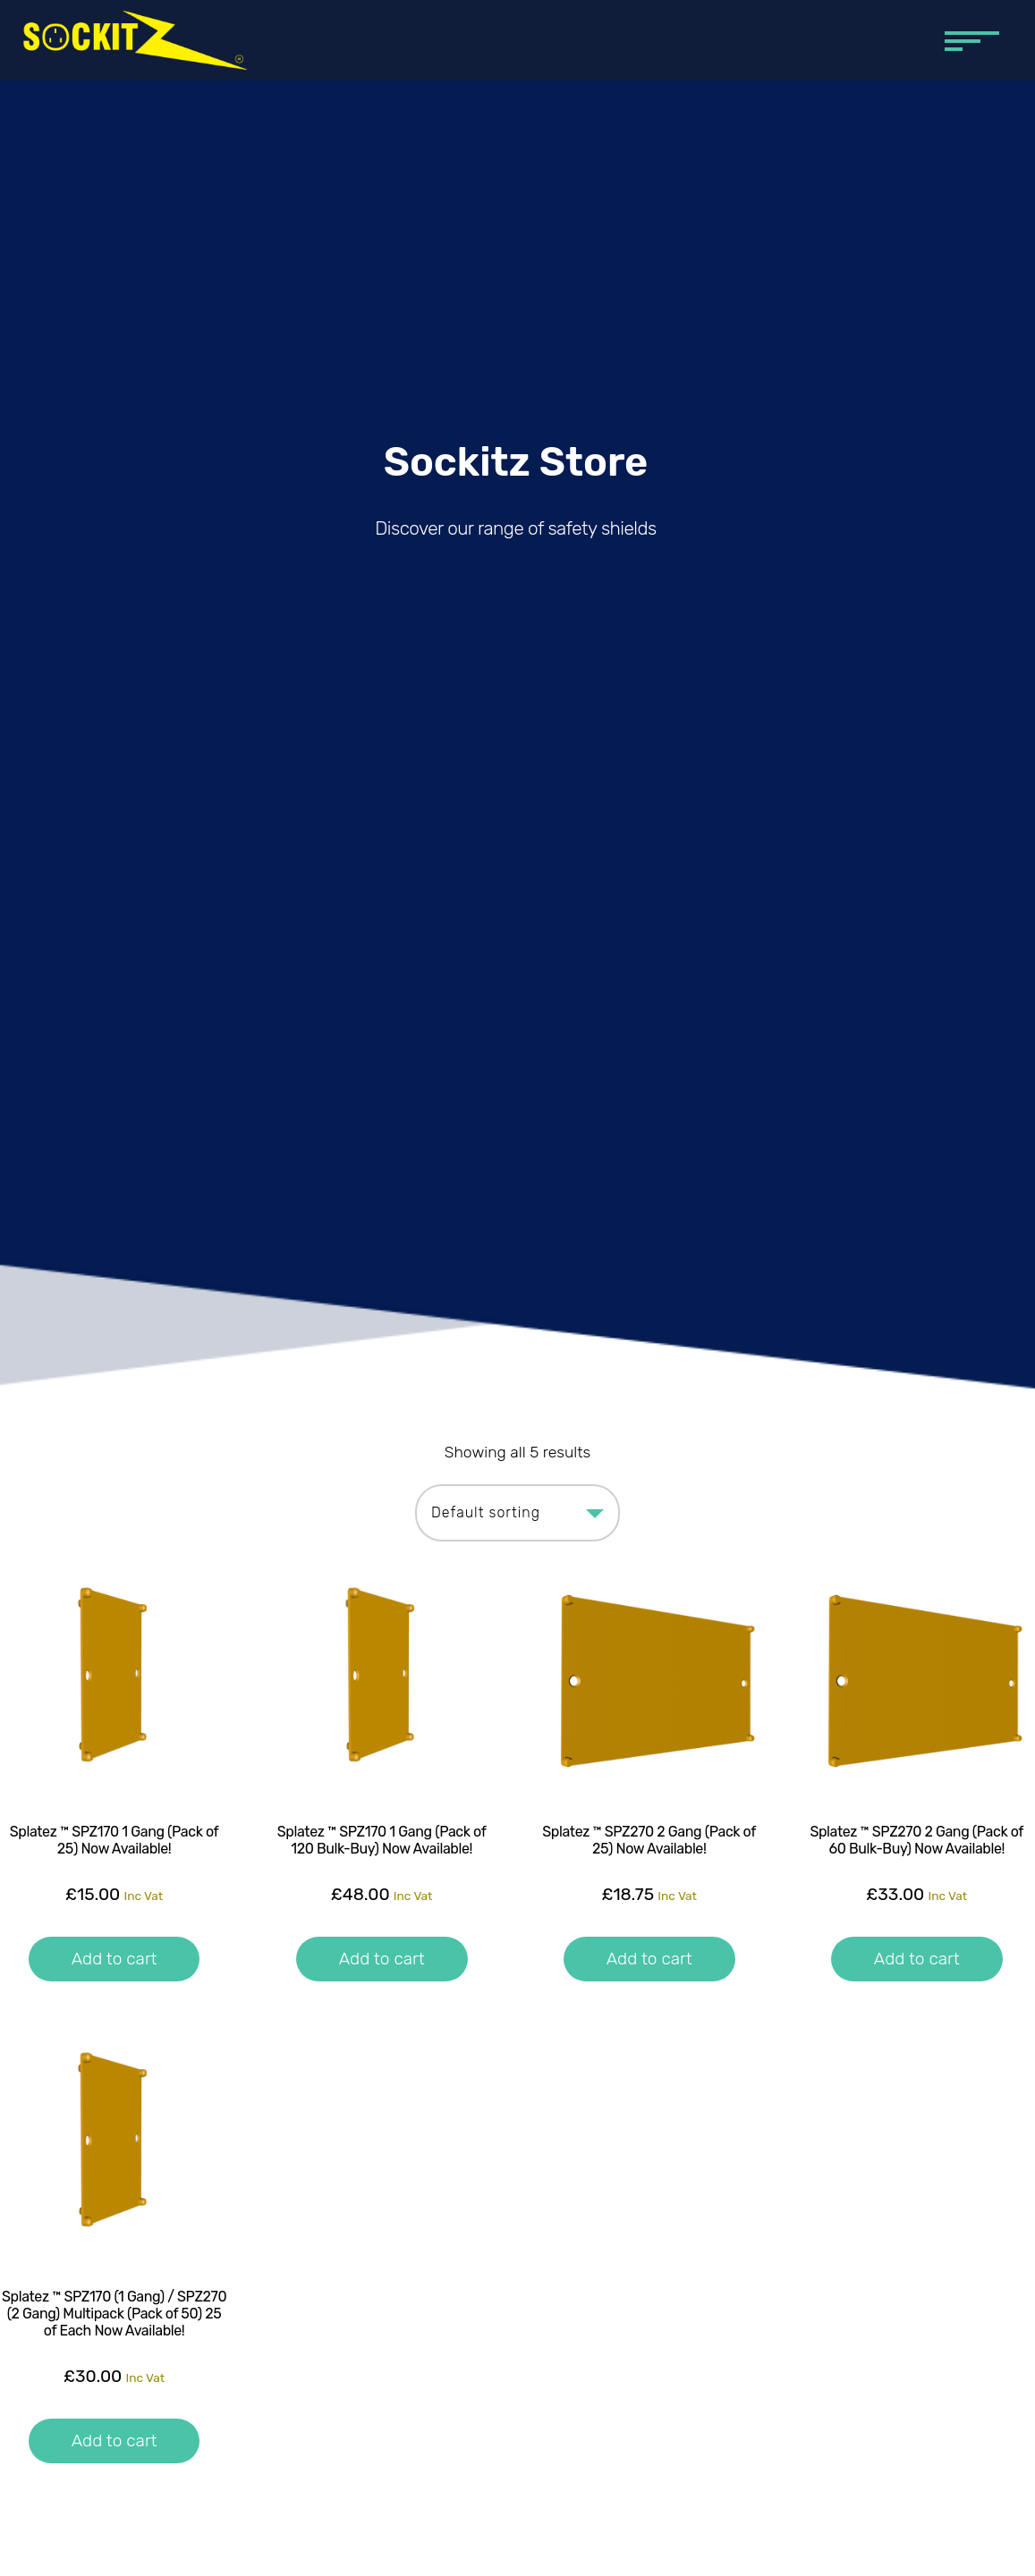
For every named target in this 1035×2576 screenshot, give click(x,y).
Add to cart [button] (114, 1958)
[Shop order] (517, 1512)
